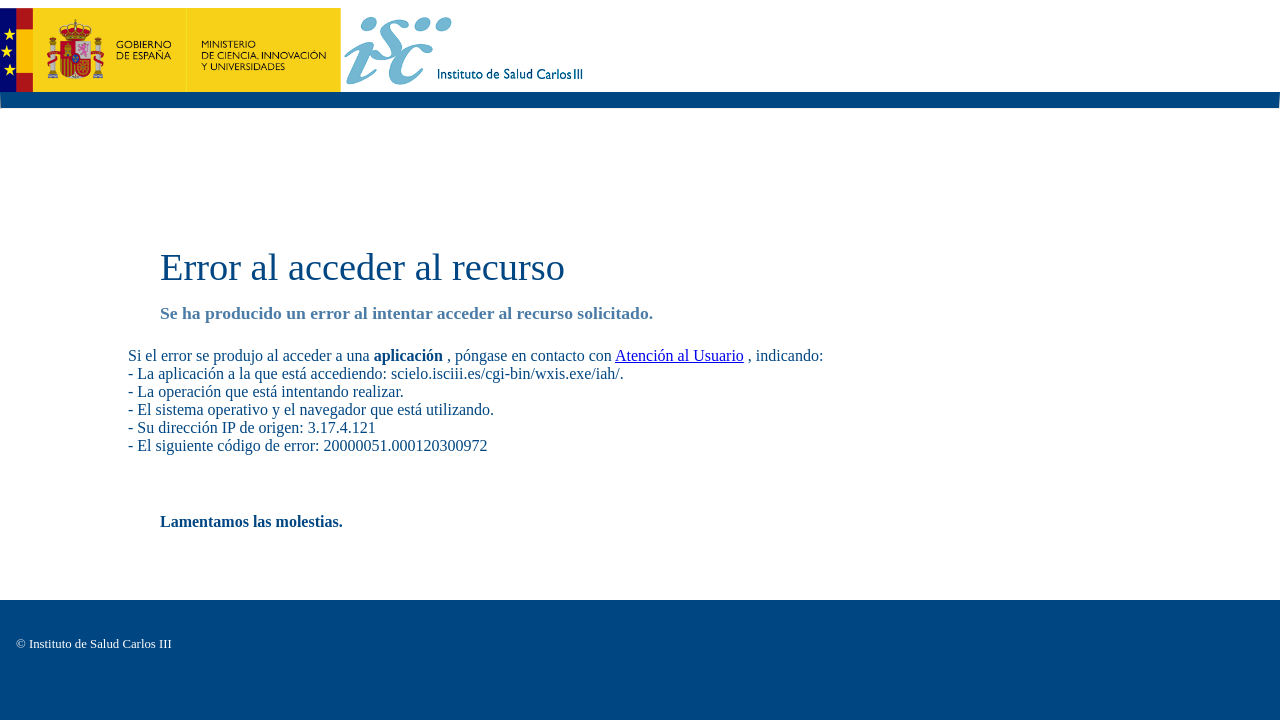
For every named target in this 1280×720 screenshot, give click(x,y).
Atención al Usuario (679, 355)
